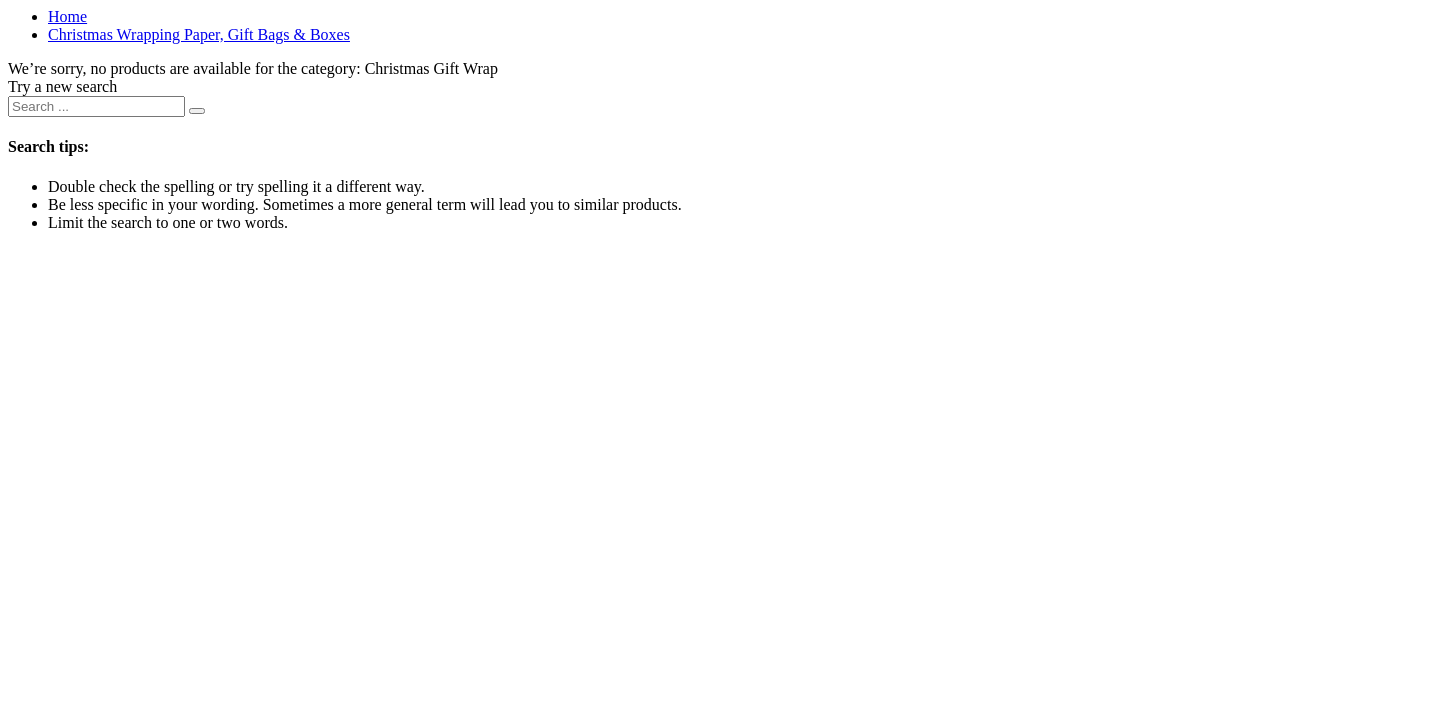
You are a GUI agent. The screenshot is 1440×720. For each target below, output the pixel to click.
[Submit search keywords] (197, 111)
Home (67, 16)
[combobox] (96, 106)
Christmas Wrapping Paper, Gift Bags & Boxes (199, 34)
